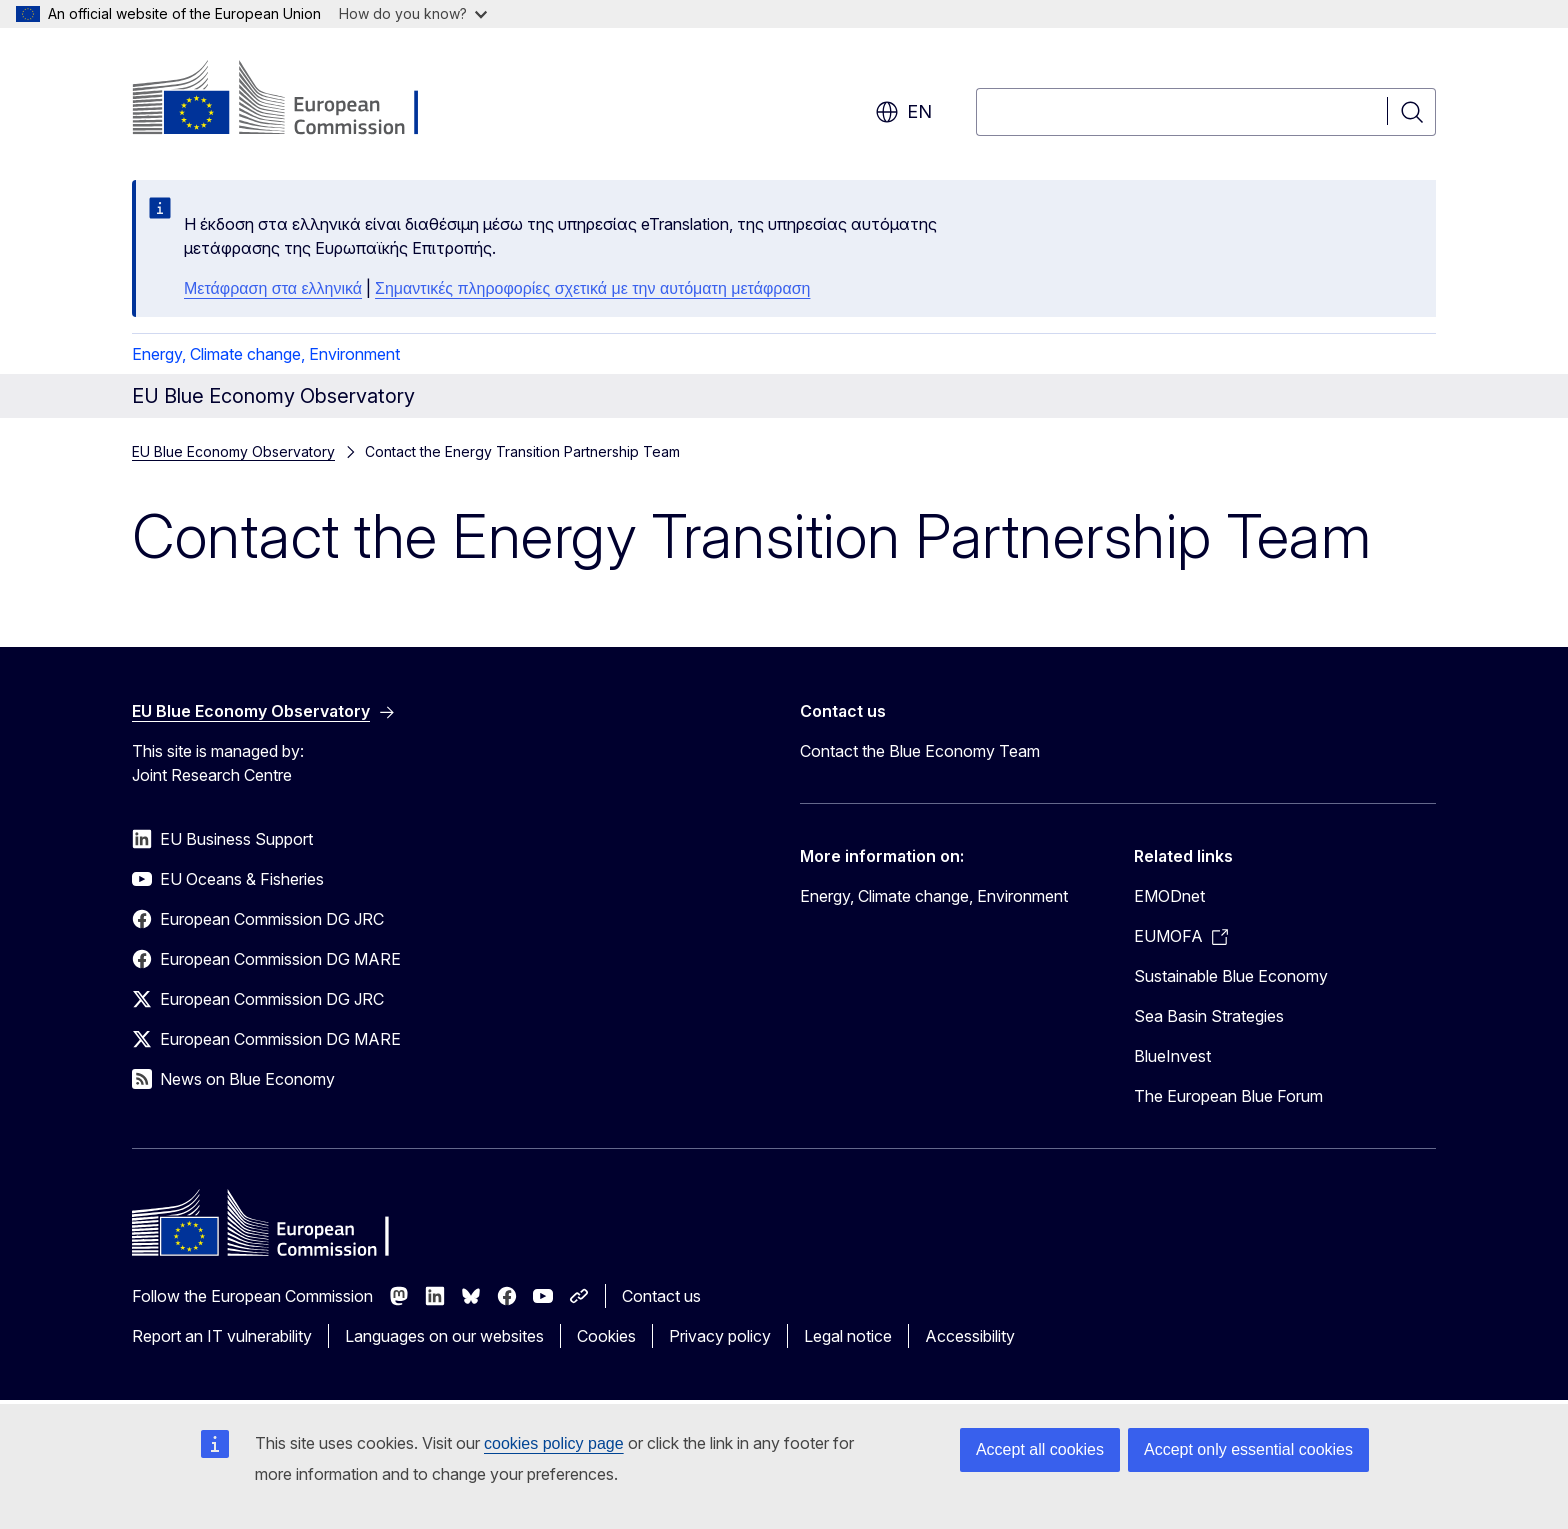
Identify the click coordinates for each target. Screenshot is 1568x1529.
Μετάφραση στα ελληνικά (273, 288)
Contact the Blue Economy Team (920, 751)
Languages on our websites (444, 1336)
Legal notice (848, 1336)
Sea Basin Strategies (1209, 1016)
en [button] (903, 112)
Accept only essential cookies (1248, 1449)
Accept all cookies (1040, 1449)
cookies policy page (554, 1443)
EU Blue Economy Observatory (233, 451)
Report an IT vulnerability (222, 1336)
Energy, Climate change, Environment (266, 354)
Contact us (661, 1296)
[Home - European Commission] (293, 100)
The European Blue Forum (1228, 1096)
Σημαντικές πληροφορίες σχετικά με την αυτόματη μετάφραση (592, 288)
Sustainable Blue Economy (1231, 976)
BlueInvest (1172, 1056)
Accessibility (970, 1336)
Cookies (606, 1336)
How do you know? (413, 13)
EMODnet (1169, 896)
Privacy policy (720, 1336)
